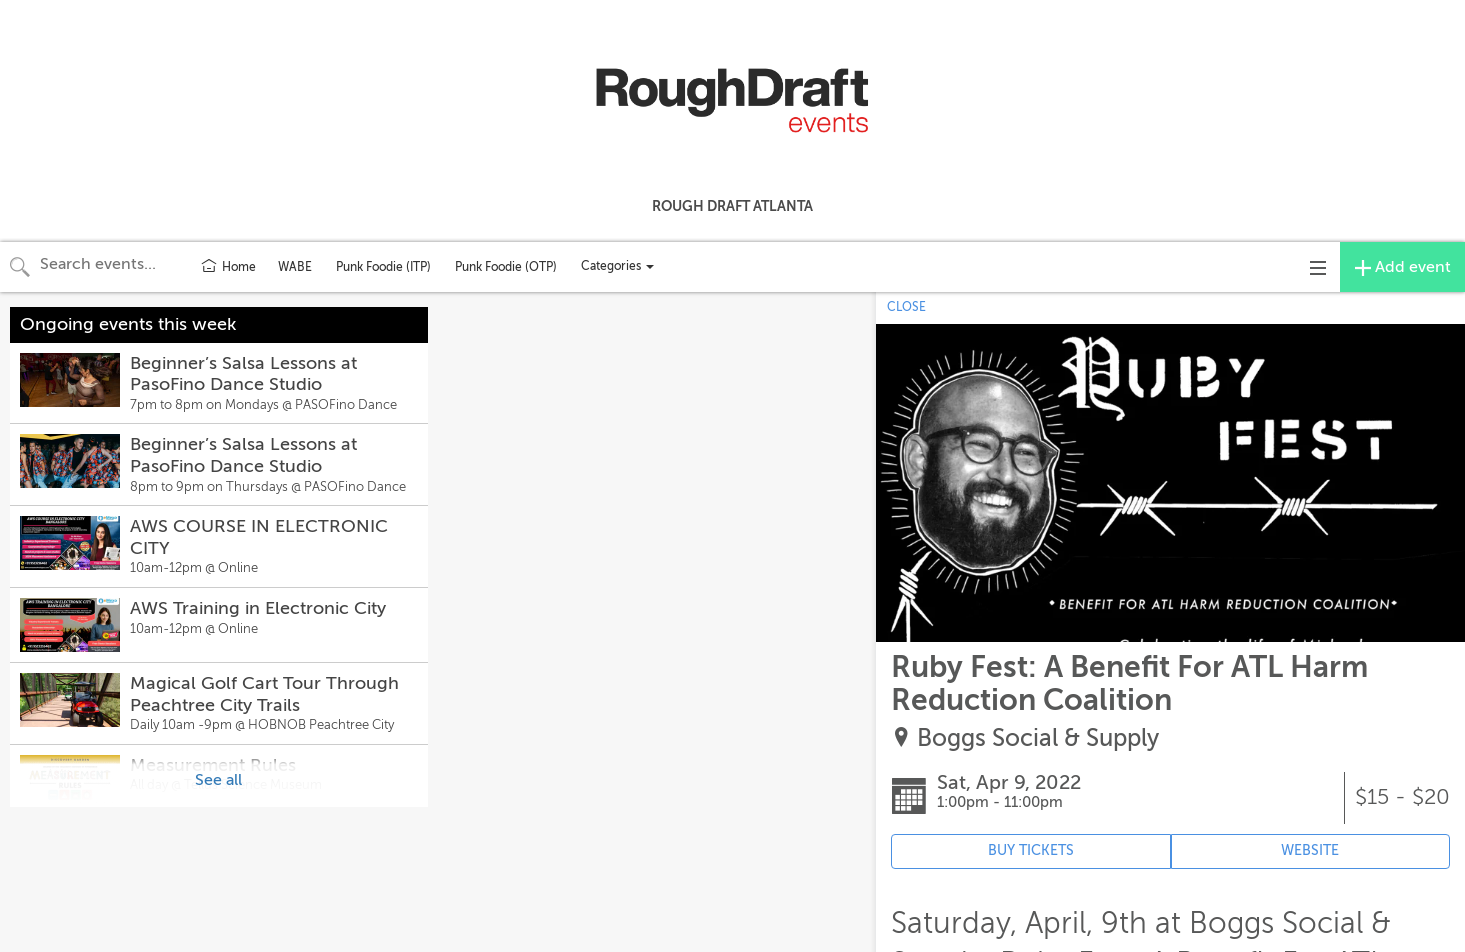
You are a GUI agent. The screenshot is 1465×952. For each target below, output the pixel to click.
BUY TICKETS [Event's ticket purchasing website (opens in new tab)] (1031, 850)
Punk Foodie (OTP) (506, 267)
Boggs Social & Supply (1038, 738)
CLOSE (906, 307)
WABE (295, 267)
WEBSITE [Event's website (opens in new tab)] (1310, 850)
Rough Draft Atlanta (732, 206)
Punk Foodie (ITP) (383, 267)
